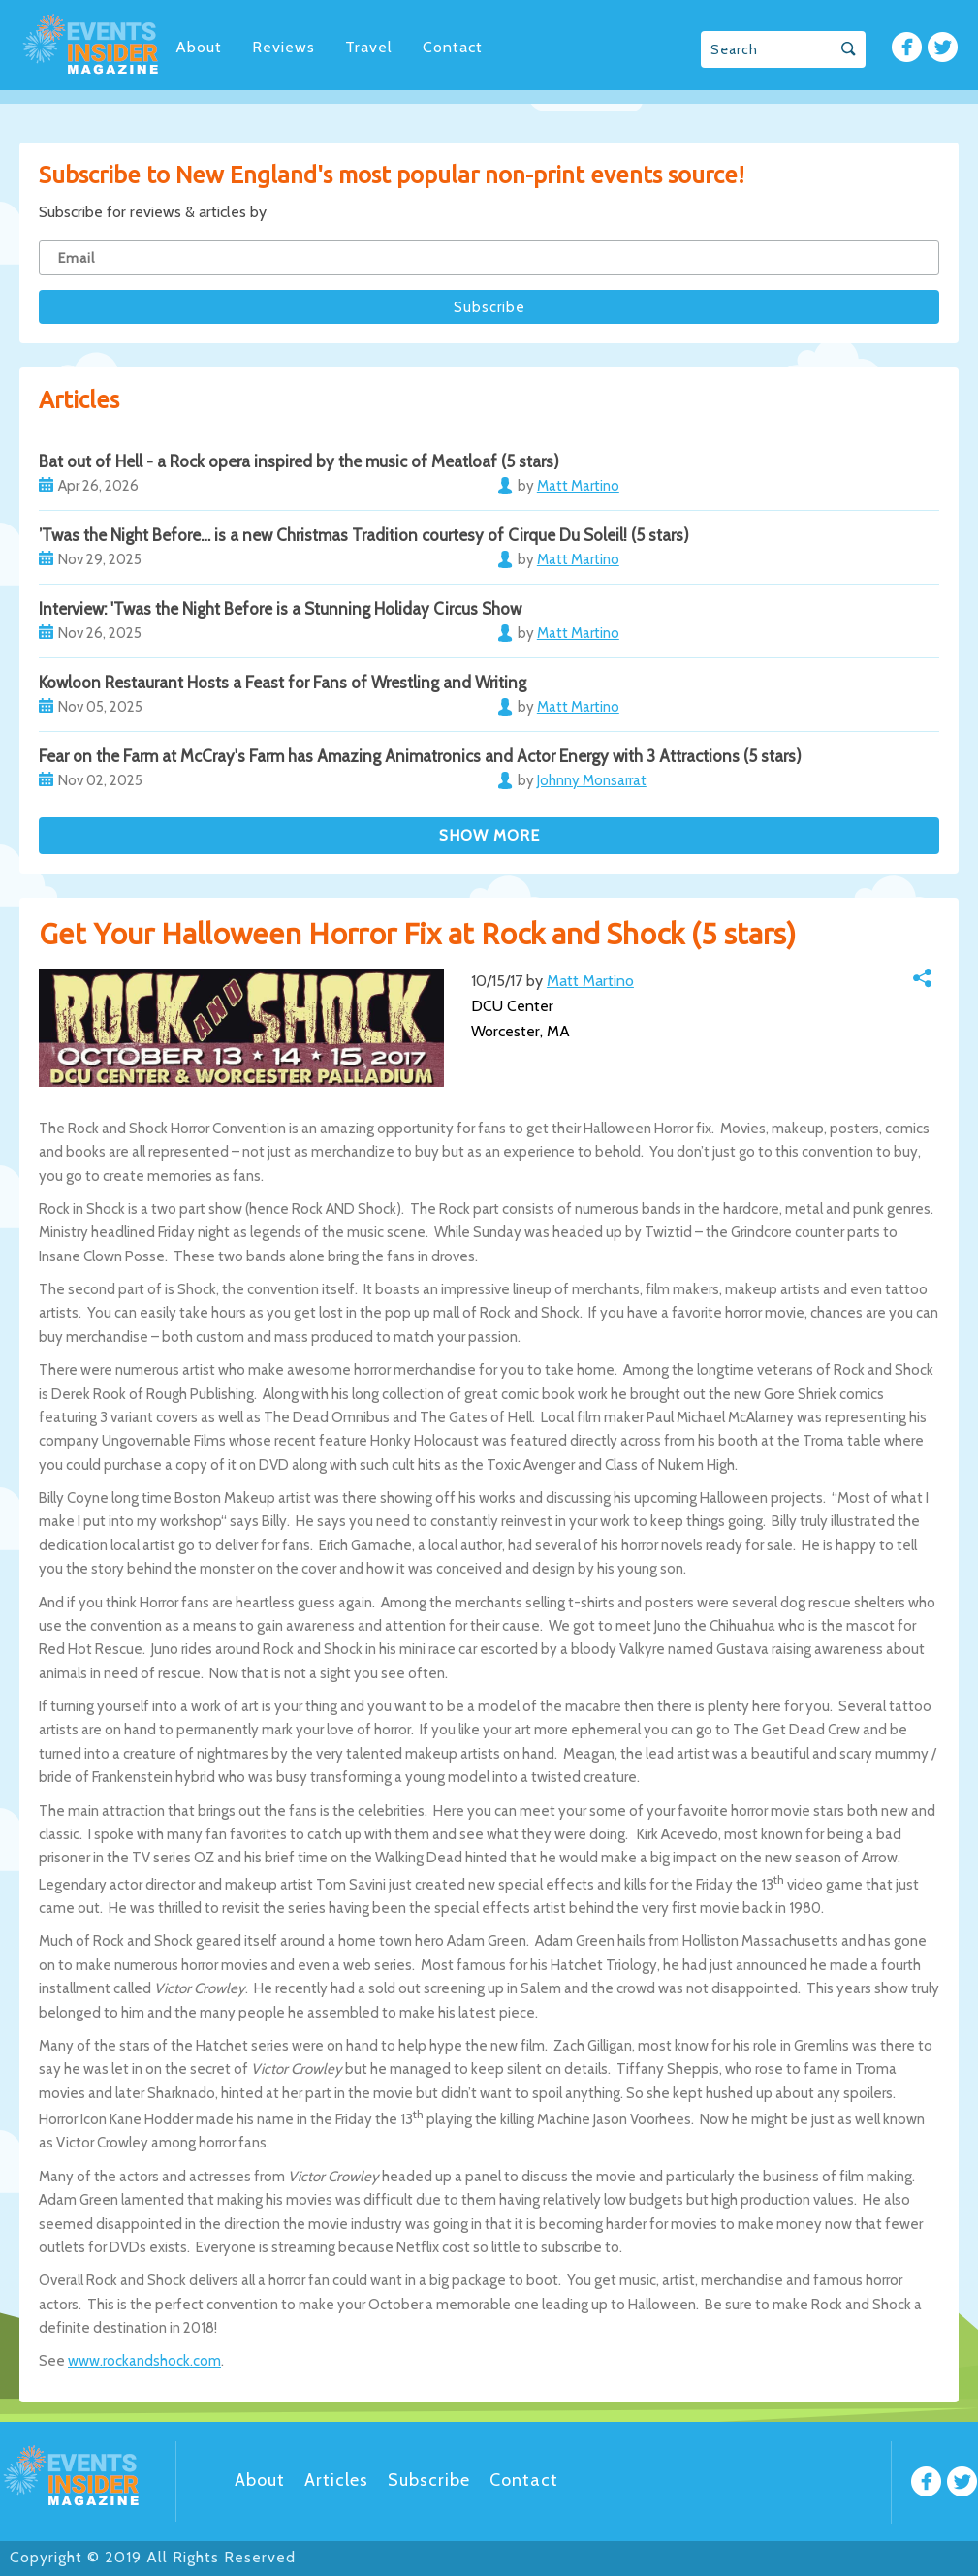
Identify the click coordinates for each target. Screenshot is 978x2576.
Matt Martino (590, 980)
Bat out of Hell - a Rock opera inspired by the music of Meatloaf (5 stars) (299, 461)
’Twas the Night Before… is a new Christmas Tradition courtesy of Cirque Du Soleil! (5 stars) (364, 535)
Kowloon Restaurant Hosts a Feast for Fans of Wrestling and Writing (282, 682)
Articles (336, 2480)
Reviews (283, 47)
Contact (453, 47)
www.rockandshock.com (144, 2360)
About (198, 47)
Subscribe (429, 2480)
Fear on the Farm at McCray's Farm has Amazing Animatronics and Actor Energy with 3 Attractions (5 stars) (420, 756)
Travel (369, 47)
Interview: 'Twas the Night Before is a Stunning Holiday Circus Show (280, 609)
